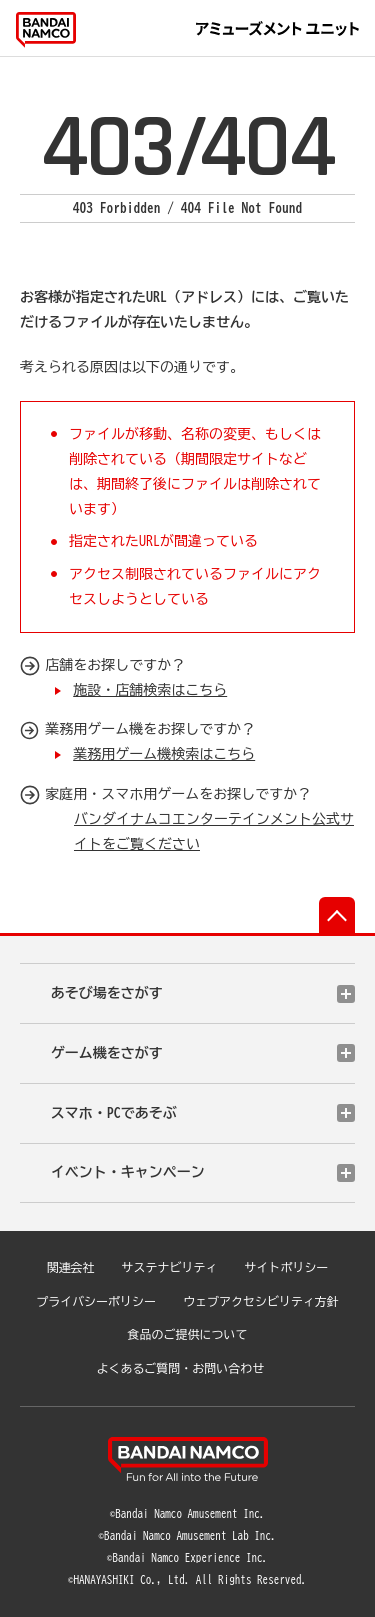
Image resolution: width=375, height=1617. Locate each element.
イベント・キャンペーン (128, 1172)
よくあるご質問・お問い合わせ (180, 1368)
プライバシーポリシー (96, 1301)
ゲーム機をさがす (107, 1053)
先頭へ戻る (337, 915)
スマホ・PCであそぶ (114, 1113)
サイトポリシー (286, 1267)
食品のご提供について (188, 1334)
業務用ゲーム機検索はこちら (164, 754)
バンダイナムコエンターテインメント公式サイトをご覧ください (214, 831)
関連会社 (71, 1267)
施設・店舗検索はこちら (150, 690)
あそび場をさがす (107, 993)
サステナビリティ (170, 1267)
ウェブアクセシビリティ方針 (261, 1301)
